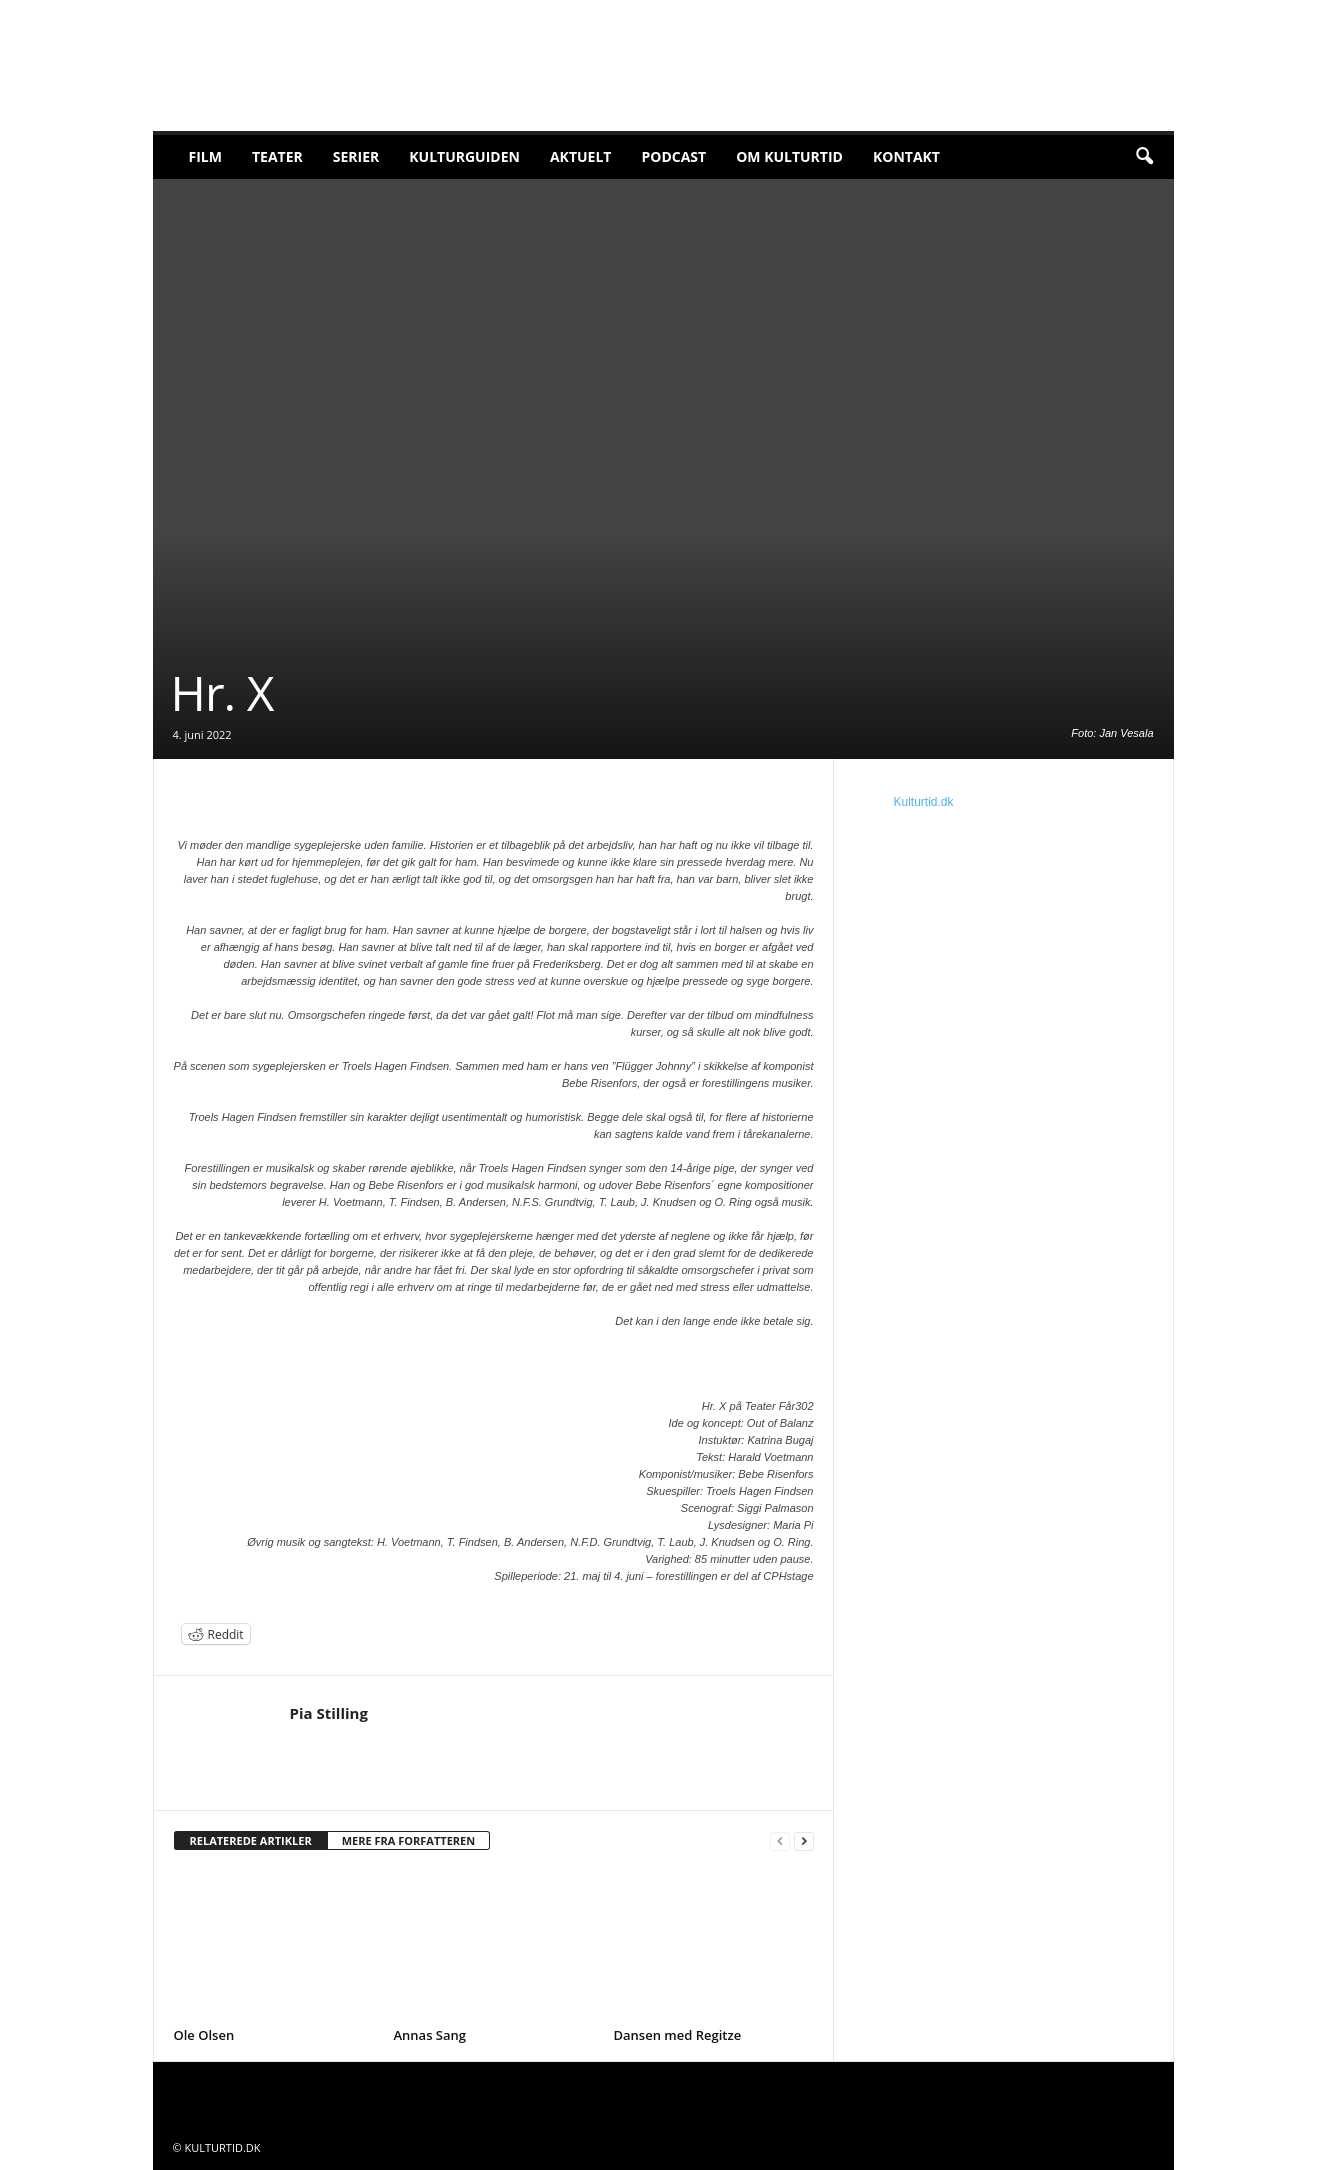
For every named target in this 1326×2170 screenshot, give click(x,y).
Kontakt (906, 156)
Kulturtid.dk (924, 802)
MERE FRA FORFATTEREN (409, 1840)
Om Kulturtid (789, 156)
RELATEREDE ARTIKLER (251, 1840)
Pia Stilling (329, 1713)
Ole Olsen (204, 2035)
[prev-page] (780, 1841)
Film (205, 156)
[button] (1144, 157)
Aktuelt (581, 156)
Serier (356, 156)
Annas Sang (430, 2035)
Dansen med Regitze (678, 2035)
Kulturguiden (464, 156)
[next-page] (804, 1841)
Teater (277, 156)
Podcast (673, 156)
